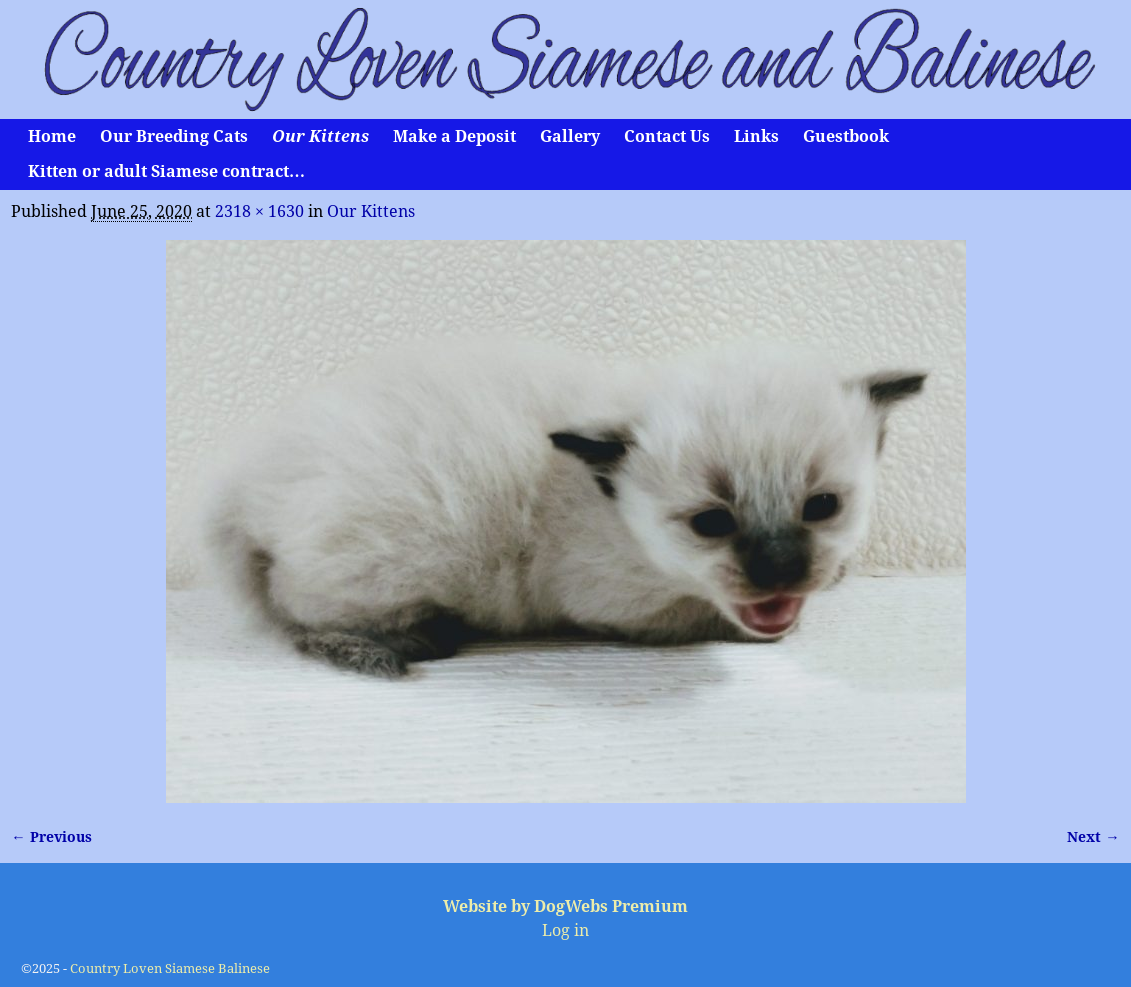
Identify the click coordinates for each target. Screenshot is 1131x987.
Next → (1093, 837)
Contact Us (667, 136)
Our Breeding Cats (174, 136)
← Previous (51, 837)
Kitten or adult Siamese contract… (166, 171)
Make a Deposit (454, 136)
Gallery (570, 136)
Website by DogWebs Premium (565, 906)
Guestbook (846, 136)
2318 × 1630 (259, 211)
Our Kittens (320, 136)
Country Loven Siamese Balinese (170, 968)
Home (52, 136)
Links (756, 136)
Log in (565, 930)
